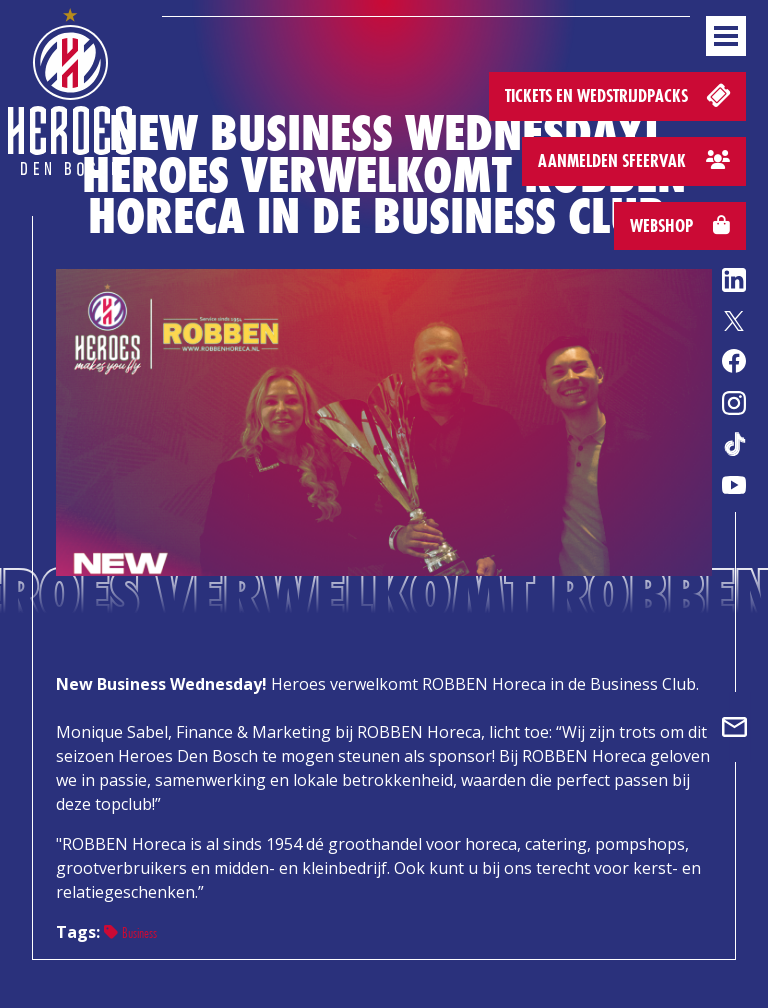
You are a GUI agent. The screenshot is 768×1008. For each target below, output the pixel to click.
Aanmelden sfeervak (634, 160)
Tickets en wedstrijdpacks (619, 94)
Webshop (680, 225)
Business (130, 932)
